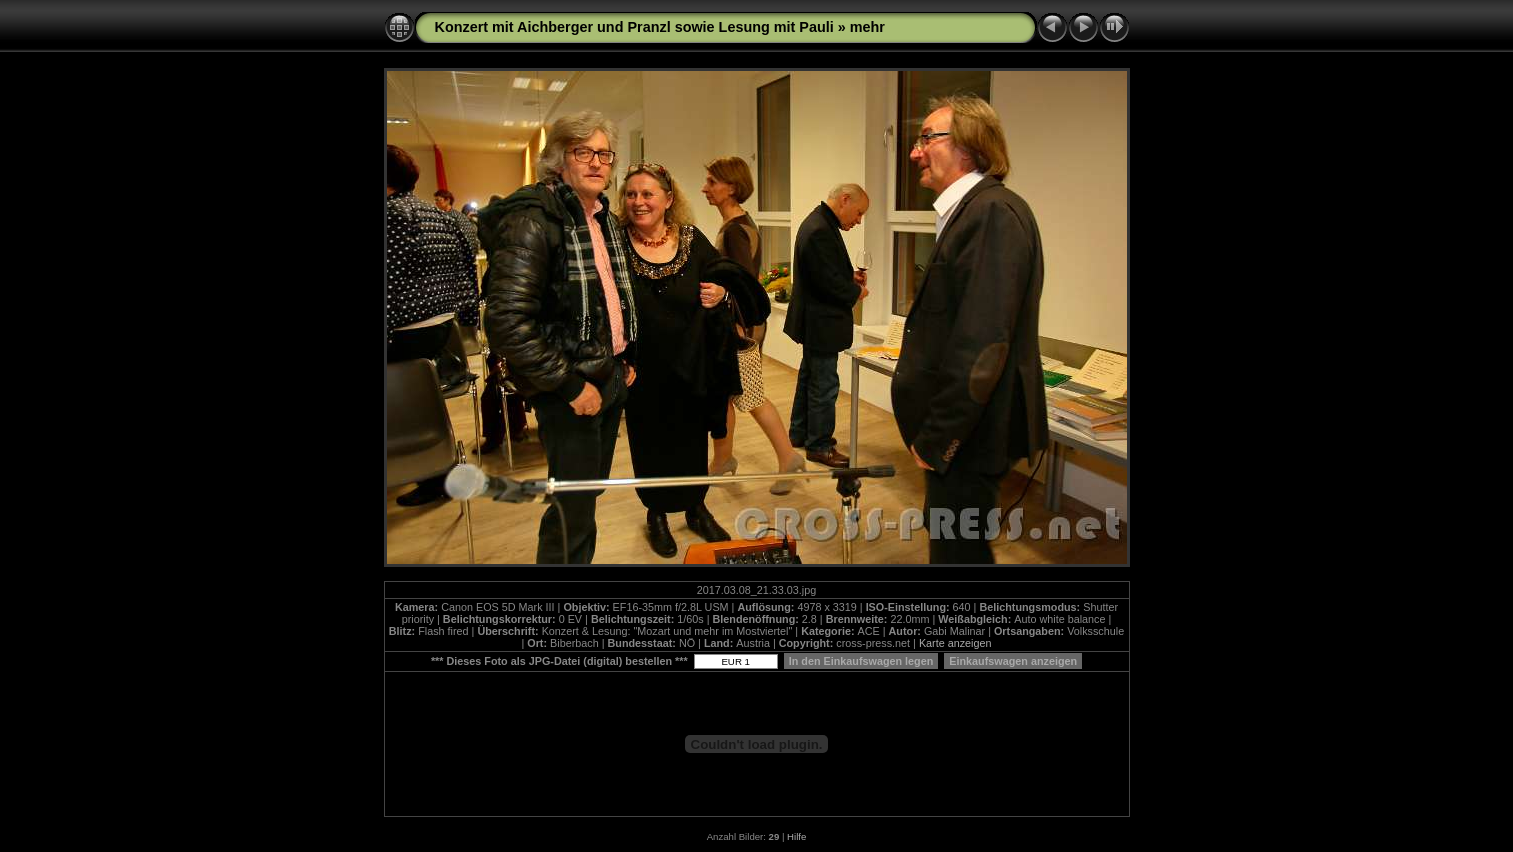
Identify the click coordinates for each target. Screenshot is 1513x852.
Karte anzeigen (955, 643)
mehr (867, 27)
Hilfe (796, 836)
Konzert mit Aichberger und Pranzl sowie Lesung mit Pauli (634, 27)
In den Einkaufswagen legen (861, 661)
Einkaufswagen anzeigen (1013, 661)
